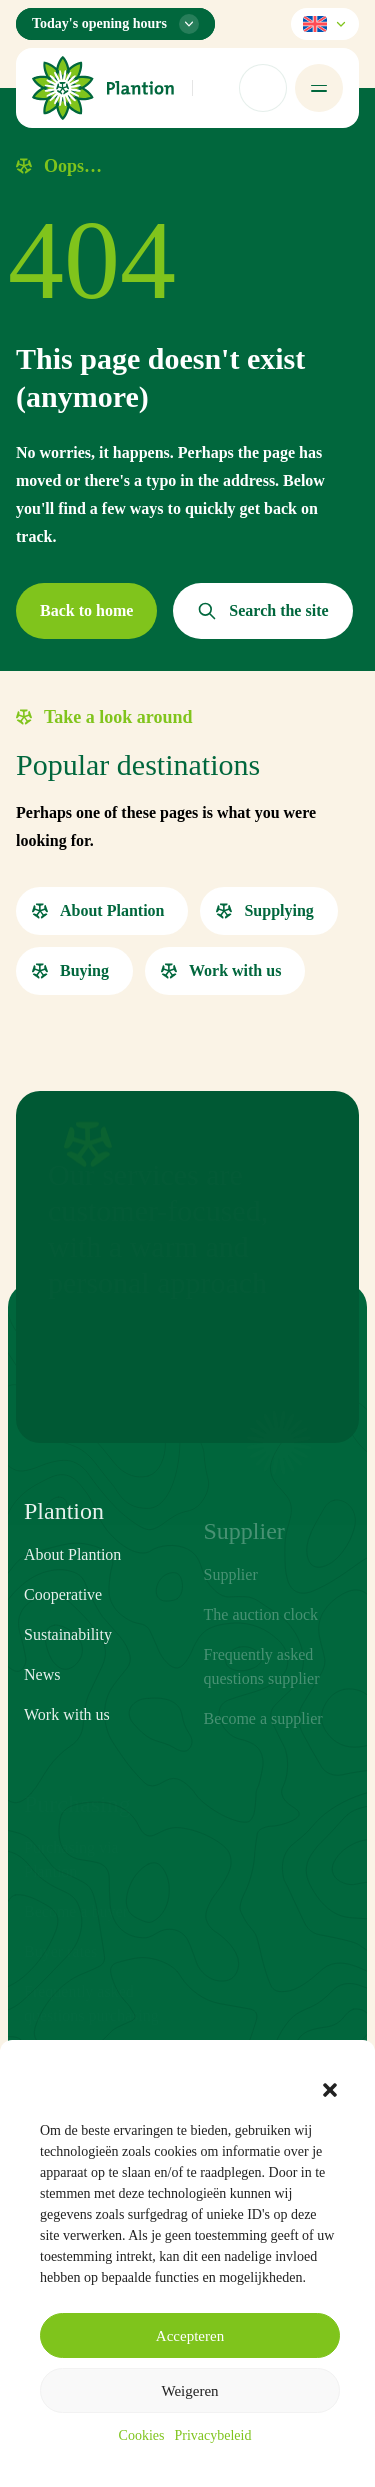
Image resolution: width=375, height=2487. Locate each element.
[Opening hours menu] (115, 24)
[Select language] (325, 24)
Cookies (142, 2435)
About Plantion (72, 1583)
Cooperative (63, 1623)
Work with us (67, 1743)
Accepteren (190, 2336)
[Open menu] (319, 88)
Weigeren (189, 2391)
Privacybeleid (212, 2435)
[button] (330, 2090)
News (42, 1703)
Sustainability (68, 1663)
